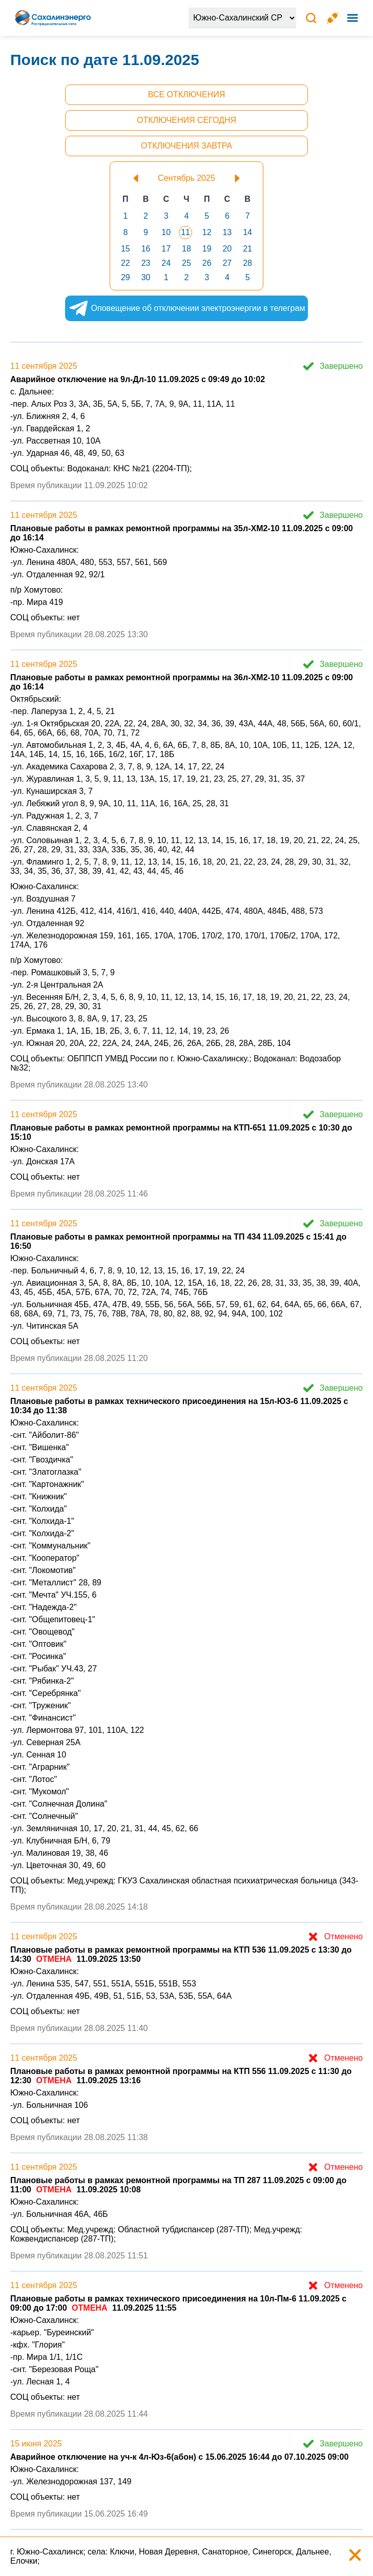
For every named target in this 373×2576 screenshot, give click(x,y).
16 (146, 248)
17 (166, 248)
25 (186, 263)
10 (166, 232)
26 (207, 263)
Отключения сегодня (186, 120)
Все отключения (186, 94)
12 (207, 232)
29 (125, 277)
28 (247, 263)
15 (125, 248)
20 (227, 248)
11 (185, 232)
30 (146, 277)
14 (247, 232)
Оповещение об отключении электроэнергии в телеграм (177, 308)
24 (166, 263)
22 (125, 263)
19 (207, 248)
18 (186, 248)
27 (227, 263)
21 (247, 248)
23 (146, 263)
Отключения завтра (186, 145)
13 (227, 232)
